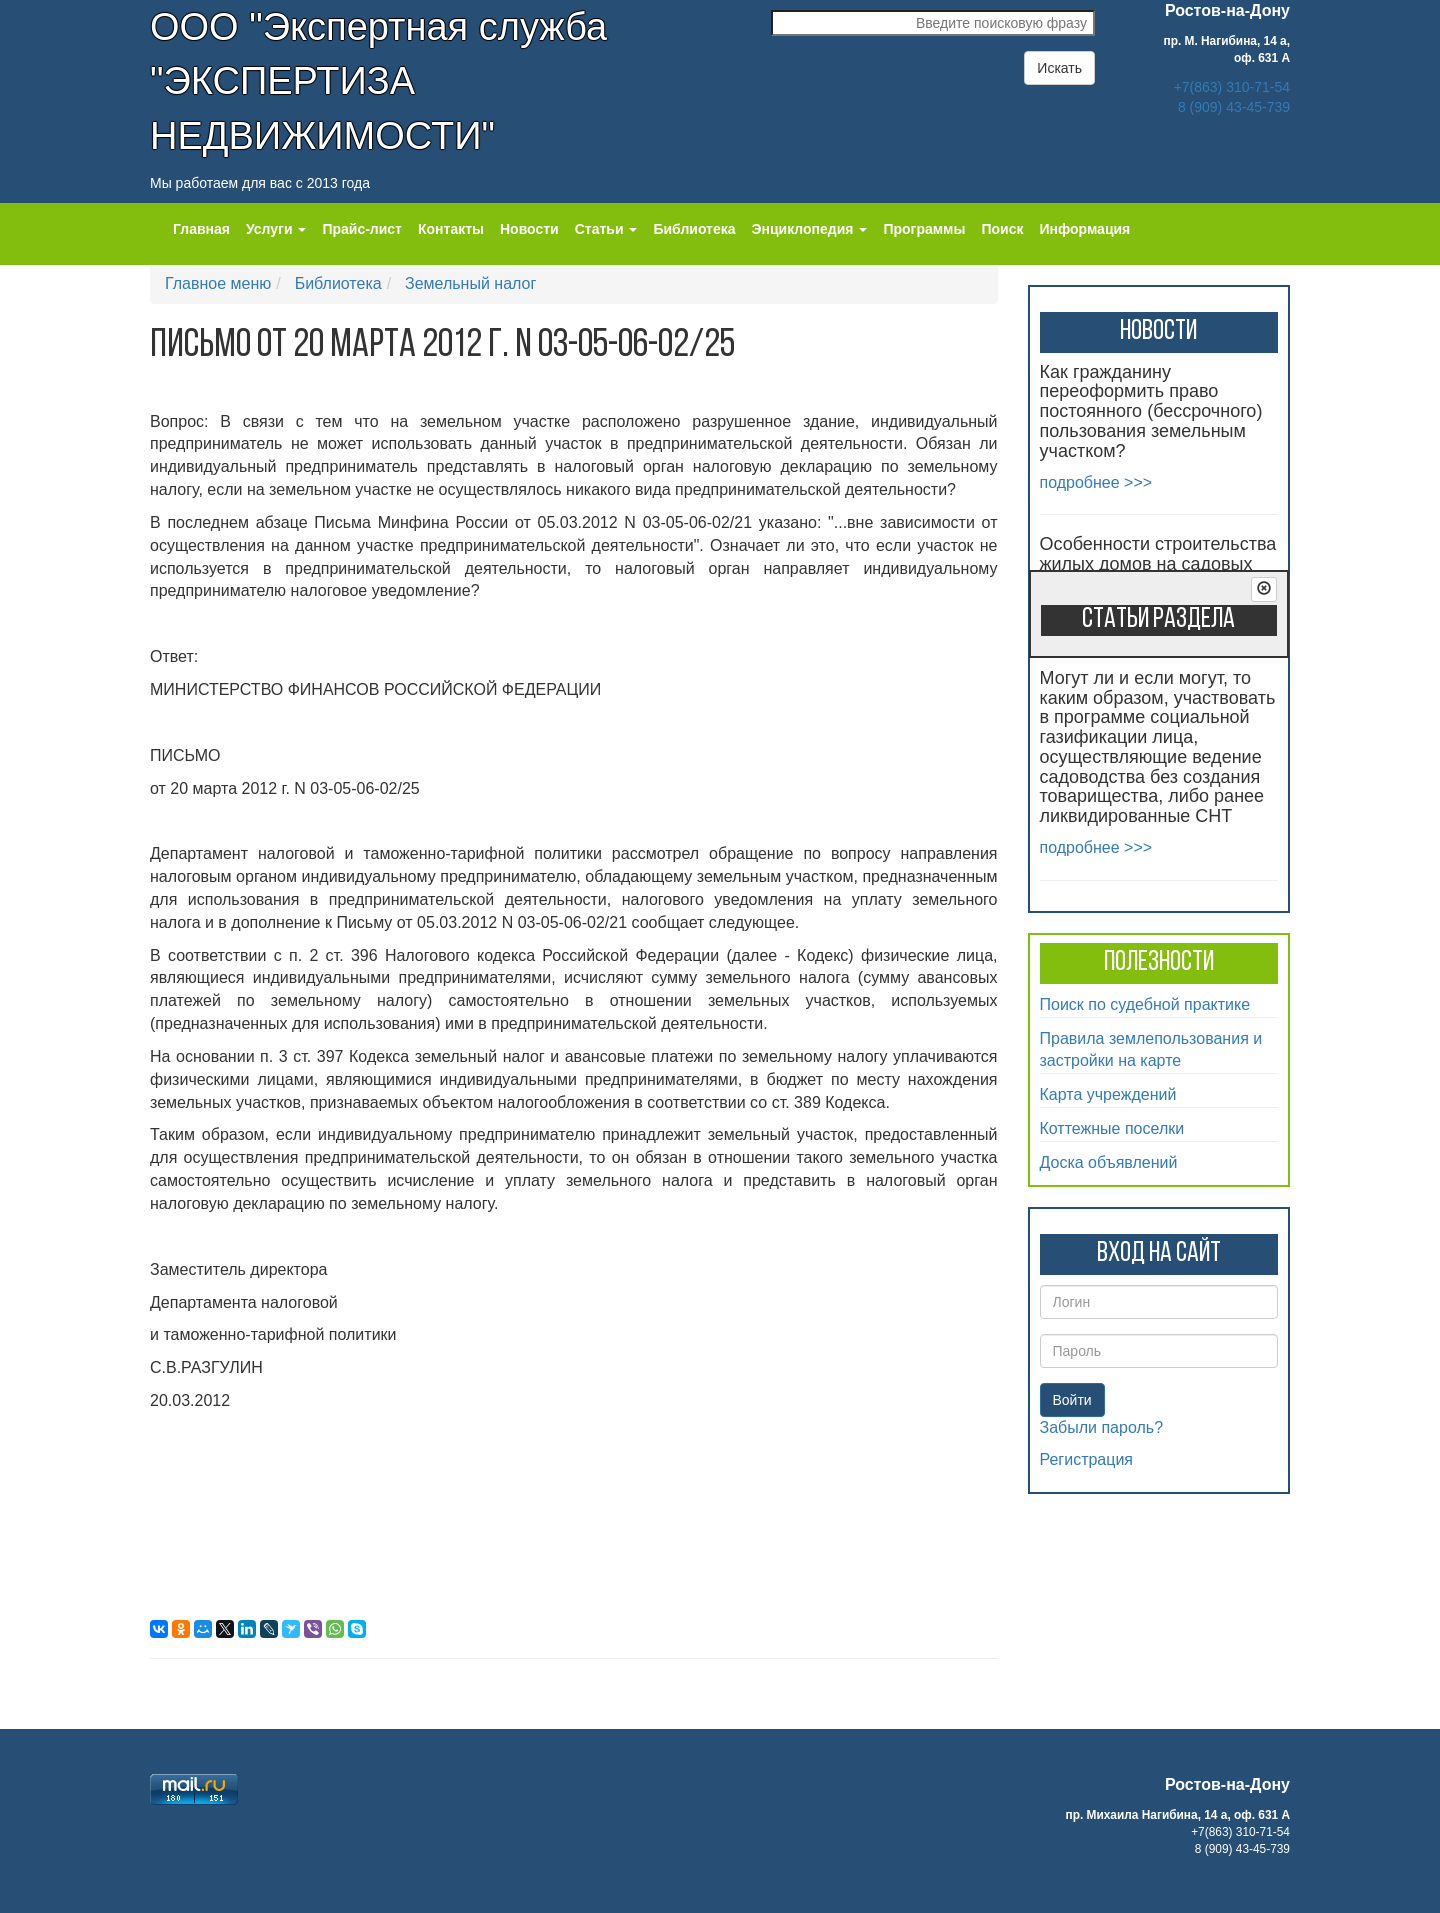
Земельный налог (470, 283)
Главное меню (218, 283)
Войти (1072, 1400)
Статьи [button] (606, 229)
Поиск (1002, 229)
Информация (1084, 229)
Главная (201, 229)
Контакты (451, 229)
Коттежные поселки (1112, 1128)
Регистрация (1087, 1459)
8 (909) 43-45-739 (1234, 107)
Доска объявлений (1109, 1162)
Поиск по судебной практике (1145, 1004)
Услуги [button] (276, 229)
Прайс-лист (362, 229)
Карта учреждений (1108, 1094)
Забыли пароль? (1102, 1427)
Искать (1059, 68)
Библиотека (694, 229)
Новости (529, 229)
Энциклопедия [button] (810, 229)
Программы (924, 229)
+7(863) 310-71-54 (1232, 87)
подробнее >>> (1096, 482)
